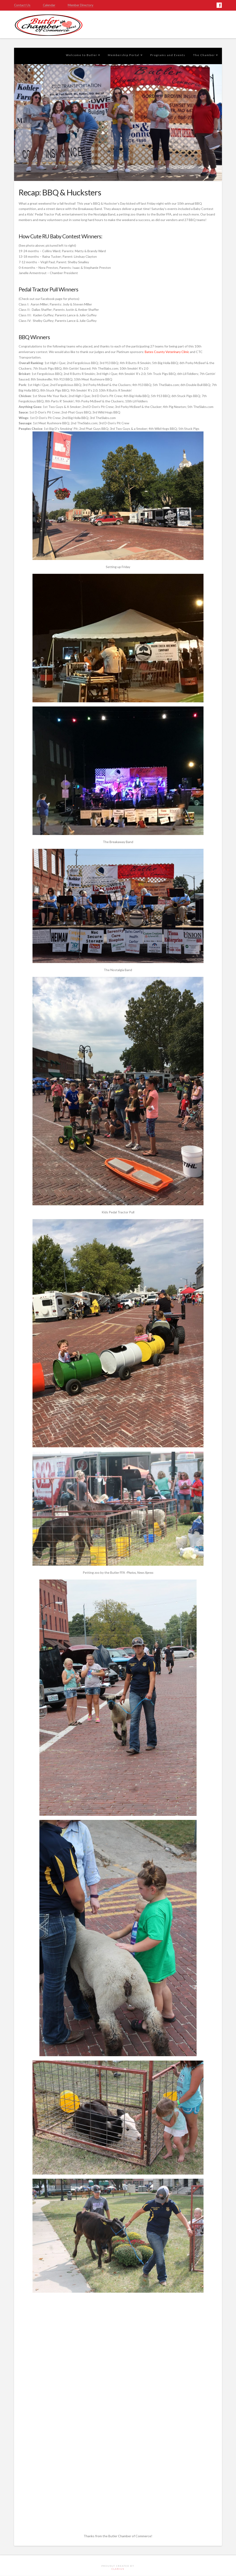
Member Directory (80, 5)
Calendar (49, 5)
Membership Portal (124, 46)
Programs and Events (167, 55)
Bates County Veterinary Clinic (167, 352)
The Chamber (205, 46)
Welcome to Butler (82, 46)
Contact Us (22, 5)
